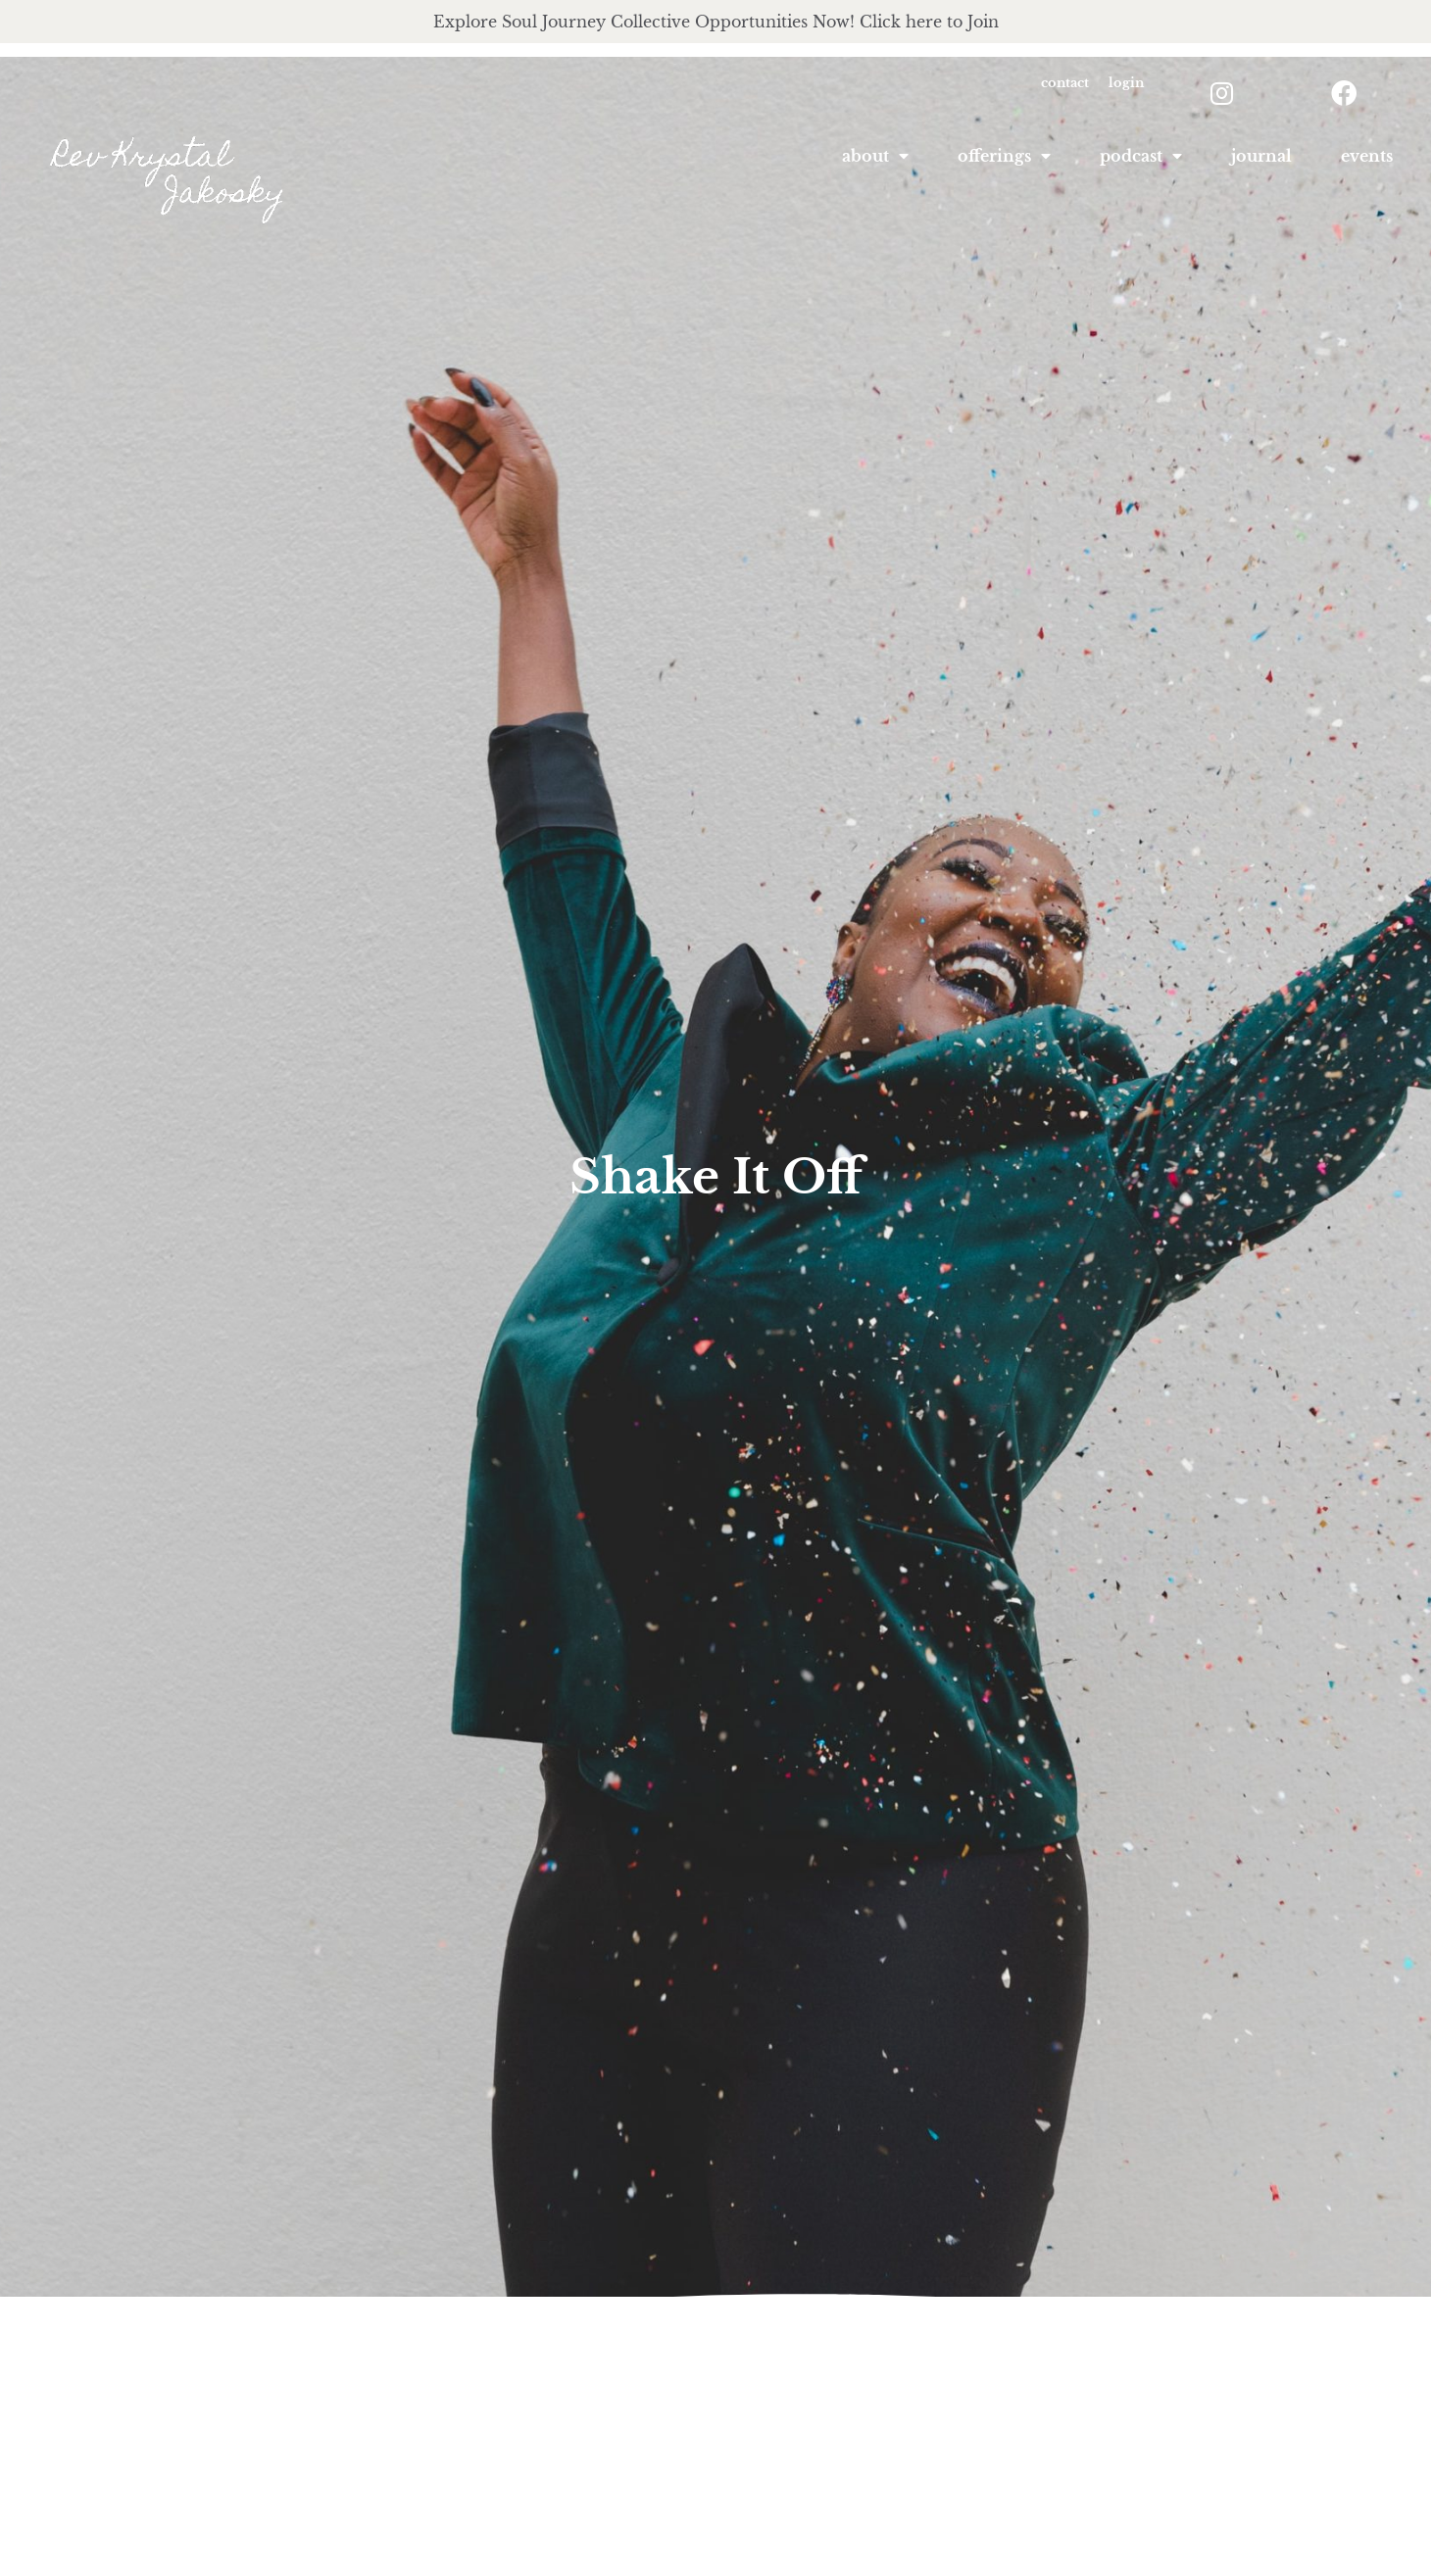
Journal (1261, 156)
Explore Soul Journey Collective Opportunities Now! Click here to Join (716, 21)
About (875, 155)
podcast (1141, 155)
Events (1367, 156)
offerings (1004, 155)
